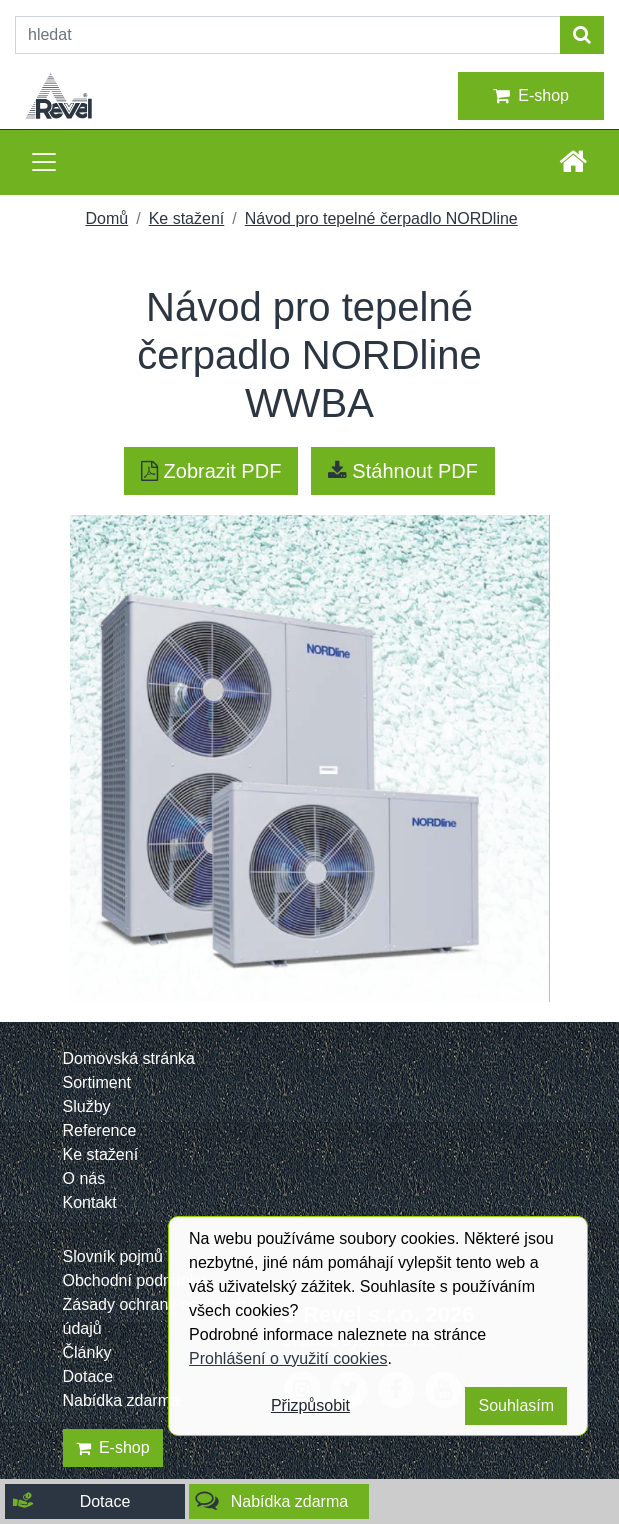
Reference (100, 1130)
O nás (84, 1178)
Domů (107, 218)
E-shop (531, 96)
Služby (87, 1106)
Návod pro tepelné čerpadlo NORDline (381, 218)
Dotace (88, 1376)
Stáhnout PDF (403, 471)
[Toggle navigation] (44, 162)
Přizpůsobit (310, 1405)
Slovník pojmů (113, 1256)
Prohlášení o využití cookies (288, 1358)
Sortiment (97, 1082)
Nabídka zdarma (121, 1400)
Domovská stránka (129, 1058)
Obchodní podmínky (134, 1280)
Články (87, 1352)
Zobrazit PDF (211, 471)
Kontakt (90, 1202)
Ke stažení (187, 218)
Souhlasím (516, 1405)
